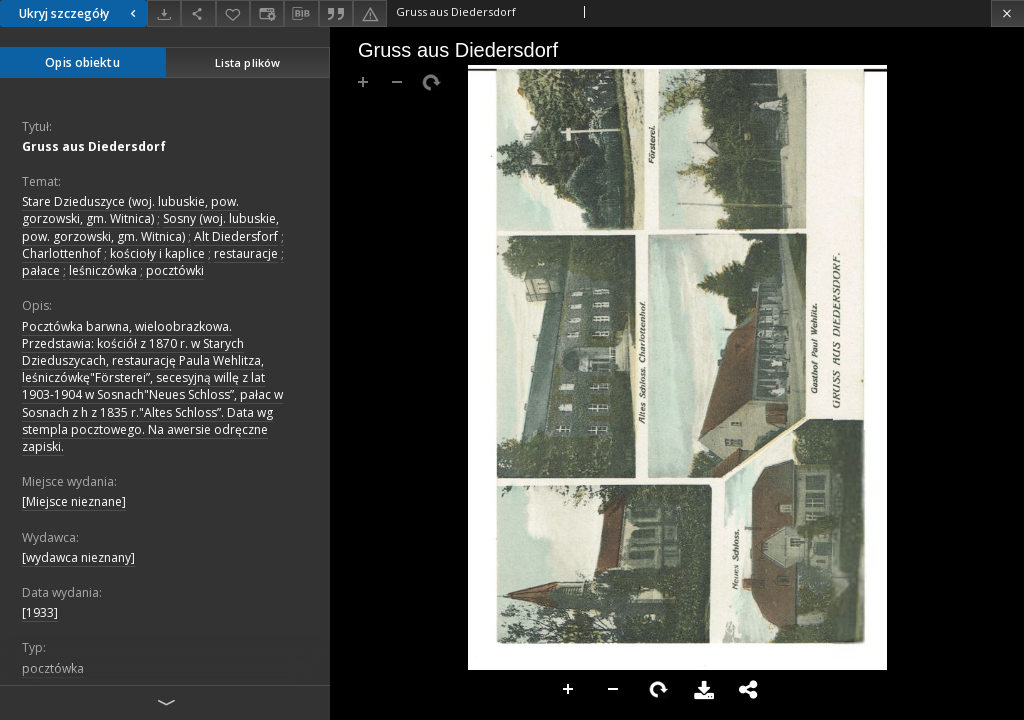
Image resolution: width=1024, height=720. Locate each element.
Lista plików (247, 62)
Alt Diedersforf (236, 236)
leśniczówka (103, 270)
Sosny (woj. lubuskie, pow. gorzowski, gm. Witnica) (150, 227)
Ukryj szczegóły (80, 13)
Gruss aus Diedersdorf (94, 146)
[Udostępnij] (198, 13)
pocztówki (175, 270)
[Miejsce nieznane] (74, 501)
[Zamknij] (1007, 13)
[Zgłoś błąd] (370, 13)
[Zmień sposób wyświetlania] (267, 13)
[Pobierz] (164, 13)
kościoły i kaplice (157, 253)
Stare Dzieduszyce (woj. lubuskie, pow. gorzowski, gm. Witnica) (130, 210)
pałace (41, 270)
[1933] (40, 612)
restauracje (246, 253)
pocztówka (53, 668)
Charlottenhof (61, 253)
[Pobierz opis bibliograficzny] (301, 14)
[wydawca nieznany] (78, 557)
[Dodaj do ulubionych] (233, 13)
